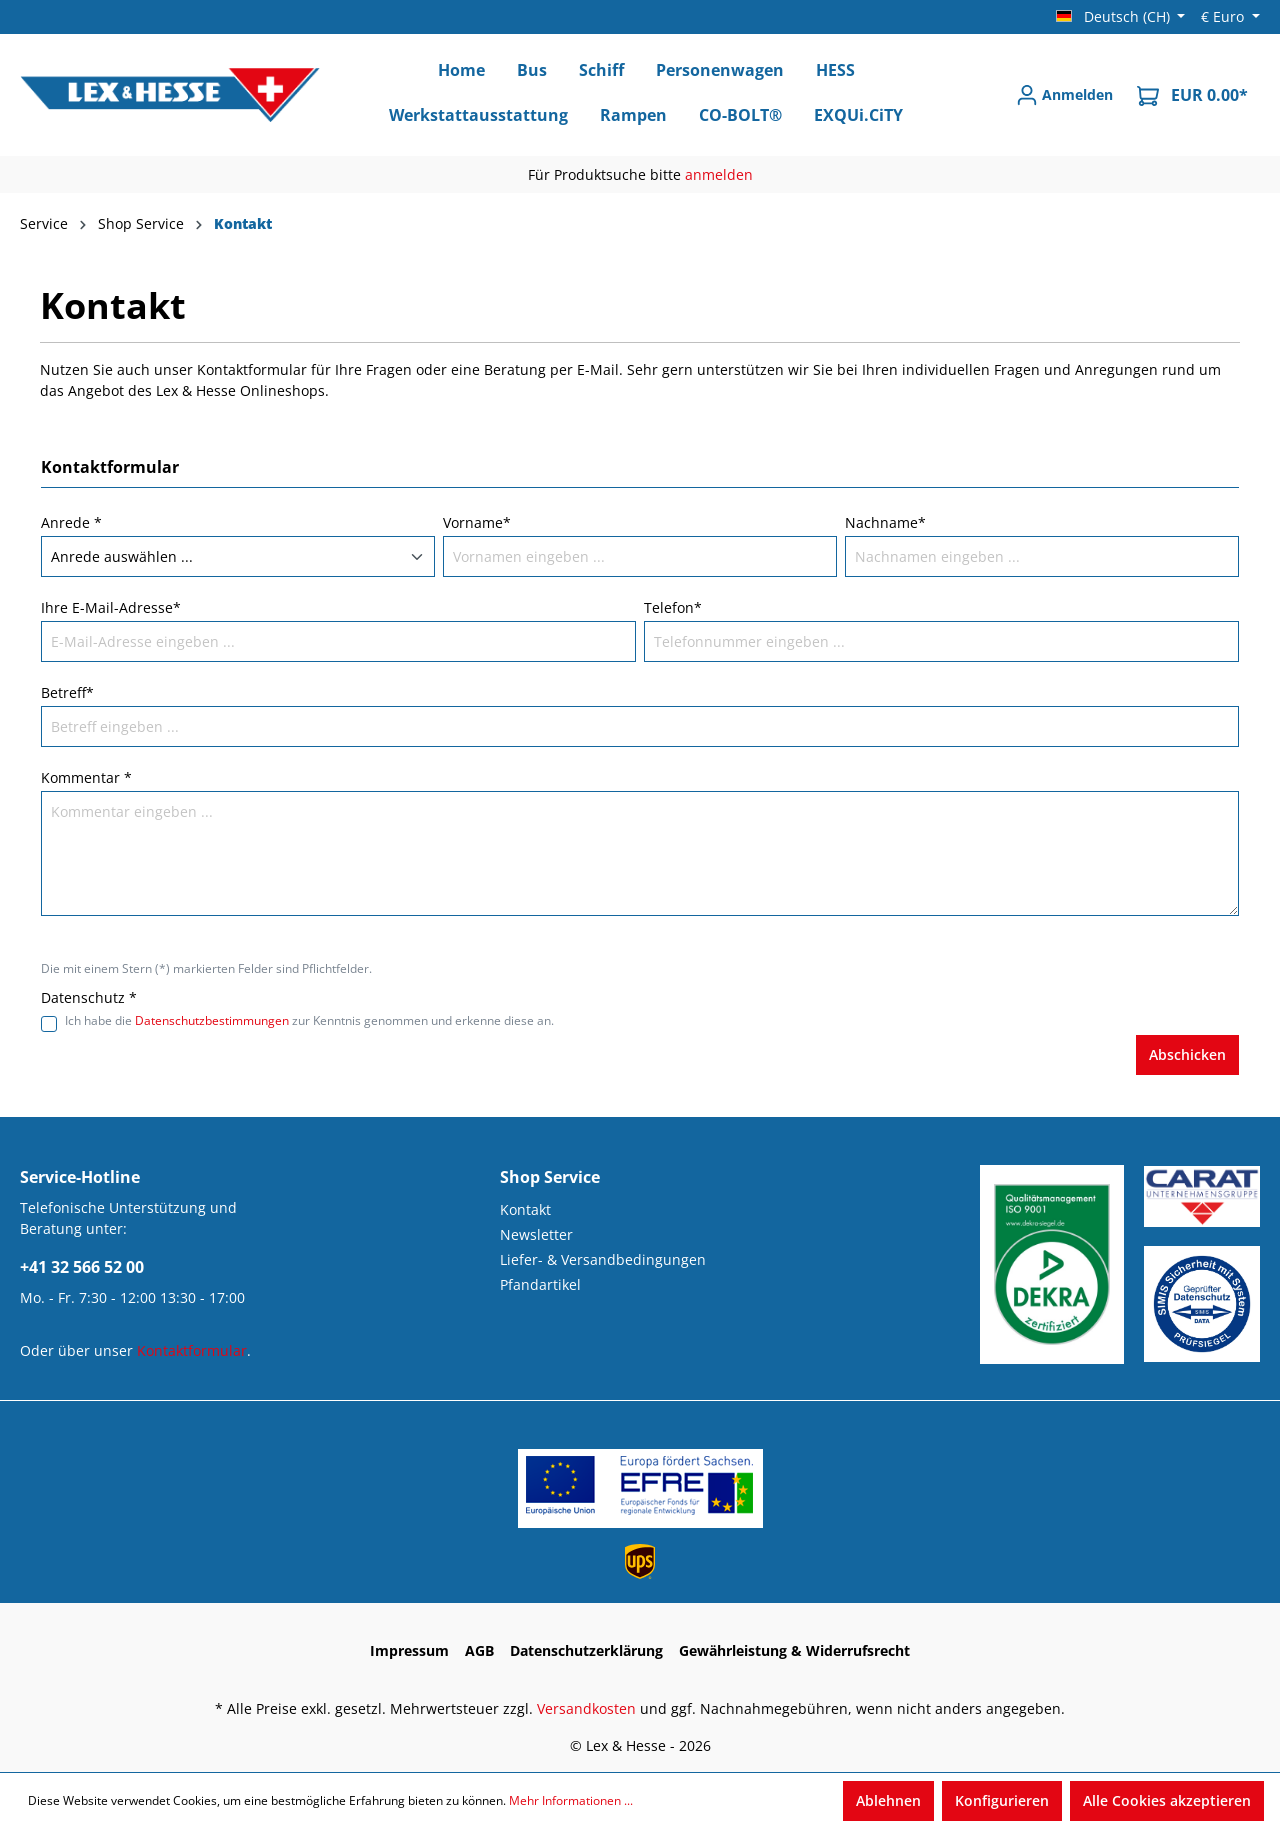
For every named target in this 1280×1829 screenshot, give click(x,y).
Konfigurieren (1002, 1800)
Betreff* (67, 692)
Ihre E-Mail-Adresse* (111, 607)
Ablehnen (888, 1800)
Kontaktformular (192, 1350)
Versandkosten (586, 1708)
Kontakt (525, 1209)
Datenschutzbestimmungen (212, 1020)
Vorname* (477, 522)
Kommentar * (86, 777)
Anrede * (71, 522)
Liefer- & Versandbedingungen (603, 1259)
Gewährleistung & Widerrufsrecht (794, 1650)
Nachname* (885, 522)
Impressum (409, 1650)
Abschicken (1187, 1054)
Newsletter (536, 1234)
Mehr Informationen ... (571, 1800)
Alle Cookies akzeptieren (1167, 1800)
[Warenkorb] (1192, 95)
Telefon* (673, 607)
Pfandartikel (540, 1284)
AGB (479, 1650)
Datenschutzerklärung (586, 1650)
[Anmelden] (1064, 95)
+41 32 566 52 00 (82, 1267)
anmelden (719, 174)
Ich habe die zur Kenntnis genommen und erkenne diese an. (309, 1020)
